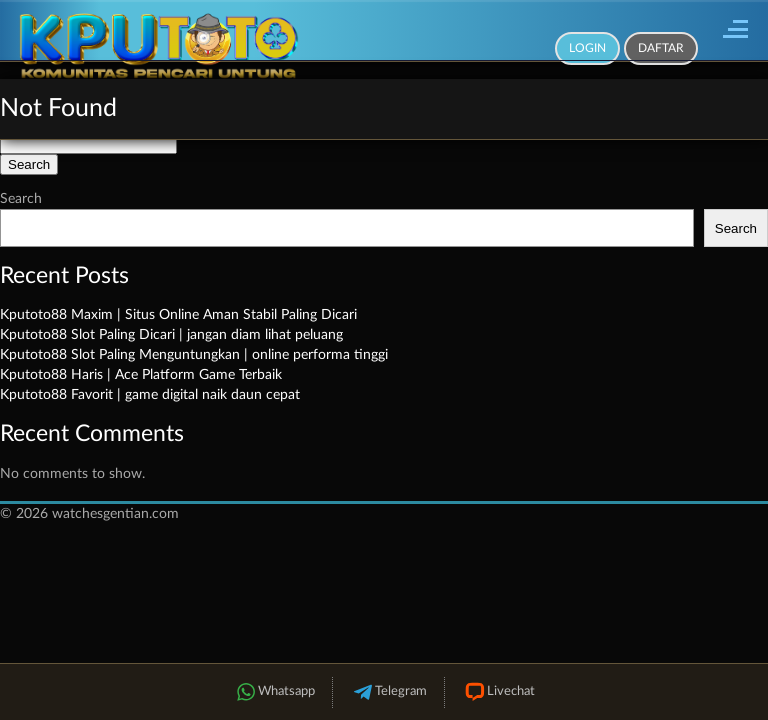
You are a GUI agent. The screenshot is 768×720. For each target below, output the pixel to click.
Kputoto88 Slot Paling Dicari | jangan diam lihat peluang (171, 335)
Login (587, 48)
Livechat (498, 692)
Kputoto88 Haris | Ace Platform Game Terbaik (141, 375)
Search (21, 199)
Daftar (661, 48)
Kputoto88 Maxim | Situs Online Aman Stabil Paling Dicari (178, 315)
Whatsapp (274, 692)
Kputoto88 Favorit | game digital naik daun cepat (150, 395)
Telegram (388, 692)
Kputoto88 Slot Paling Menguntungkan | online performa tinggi (194, 355)
